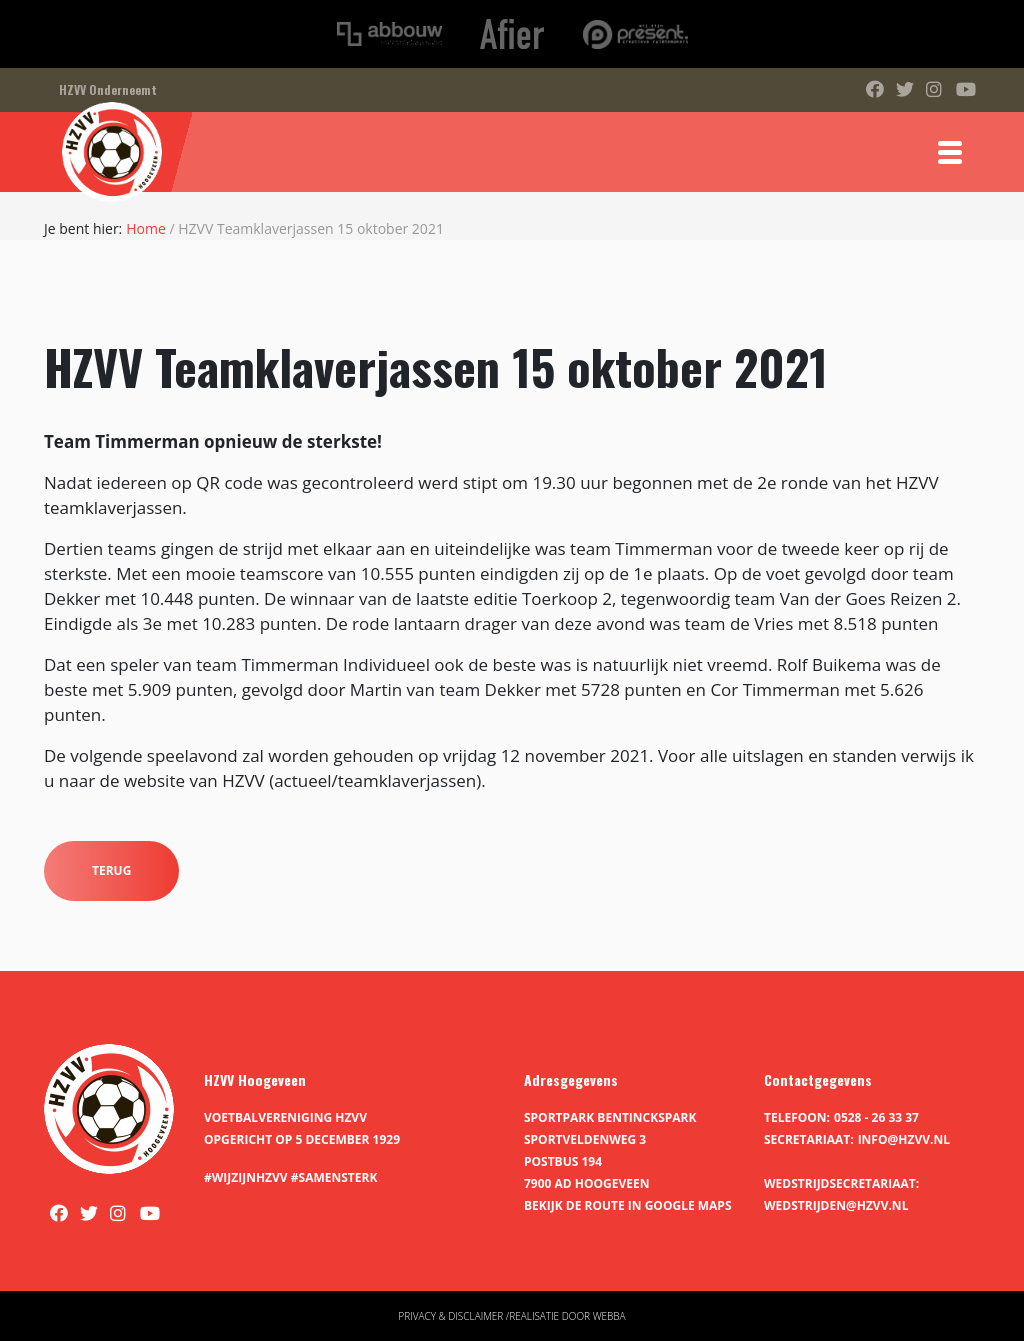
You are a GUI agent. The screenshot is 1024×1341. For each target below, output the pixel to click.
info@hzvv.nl (904, 1139)
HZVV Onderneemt (108, 89)
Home (146, 228)
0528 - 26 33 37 (876, 1117)
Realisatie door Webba (567, 1316)
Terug (111, 870)
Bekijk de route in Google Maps (628, 1205)
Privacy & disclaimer (450, 1316)
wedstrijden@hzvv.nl (836, 1205)
